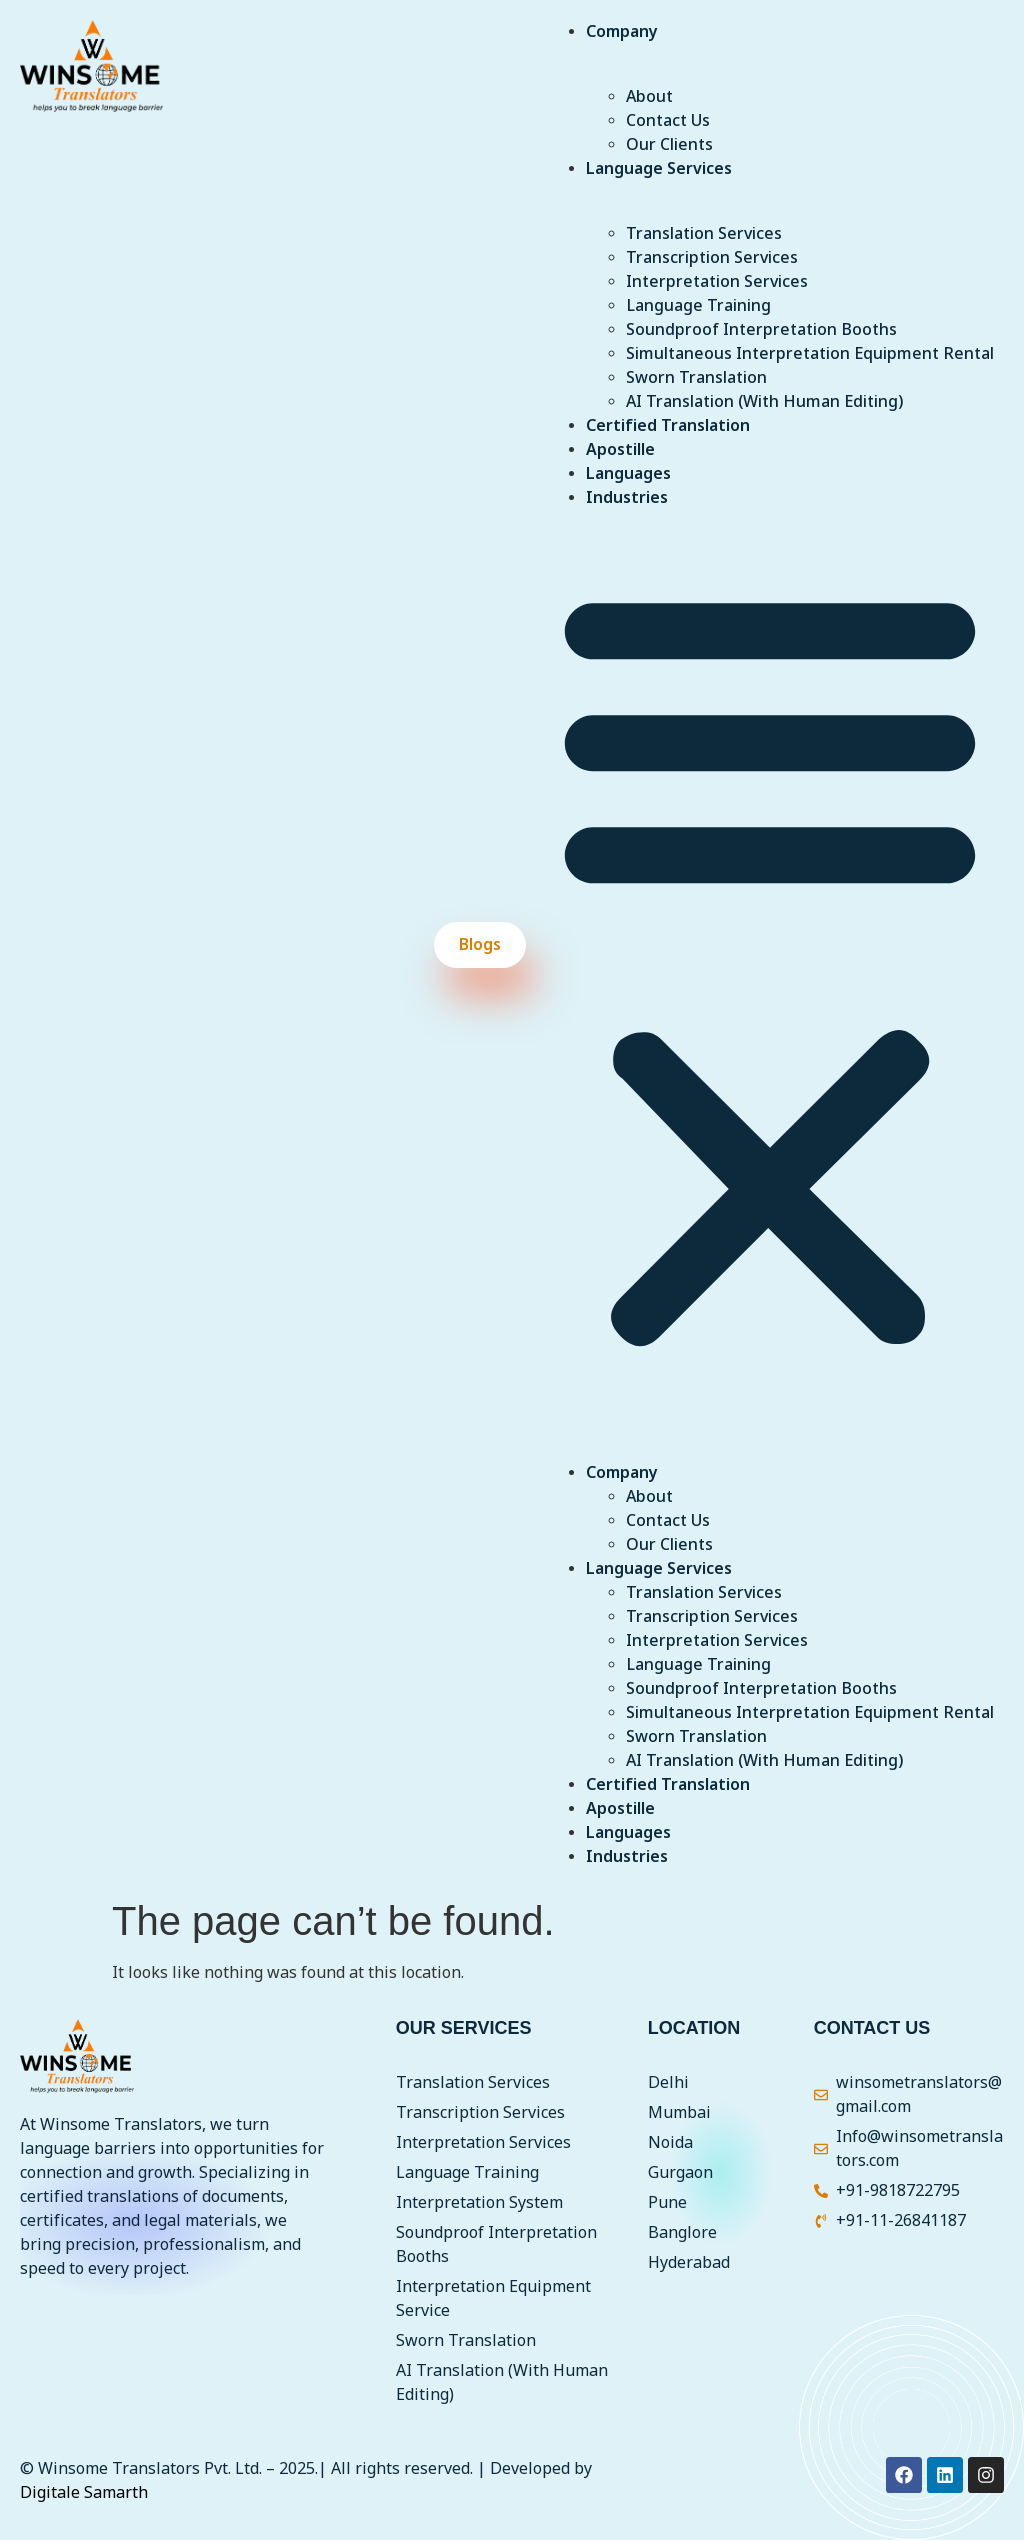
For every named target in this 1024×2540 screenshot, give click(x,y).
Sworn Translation (696, 378)
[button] (770, 965)
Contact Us (668, 121)
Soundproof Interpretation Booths (761, 330)
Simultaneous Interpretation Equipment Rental (810, 354)
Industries (627, 498)
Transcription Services (712, 258)
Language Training (698, 306)
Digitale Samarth (84, 2493)
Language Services (659, 169)
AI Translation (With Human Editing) (764, 402)
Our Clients (669, 145)
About (649, 97)
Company (622, 32)
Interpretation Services (717, 282)
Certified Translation (668, 426)
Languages (628, 474)
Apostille (620, 450)
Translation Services (704, 234)
